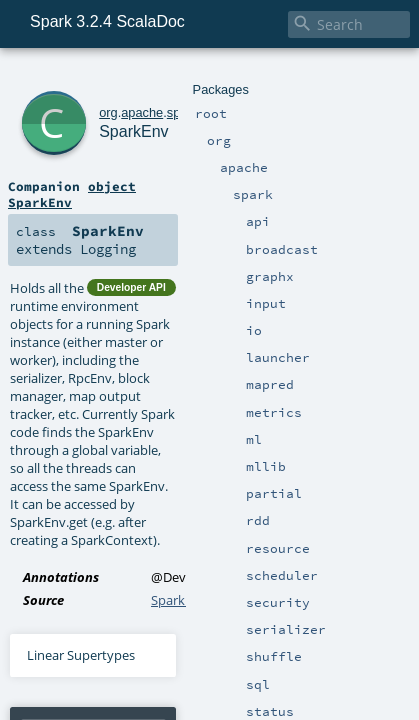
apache (115, 77)
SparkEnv (117, 99)
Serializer (275, 622)
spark (155, 77)
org (81, 77)
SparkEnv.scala (195, 371)
